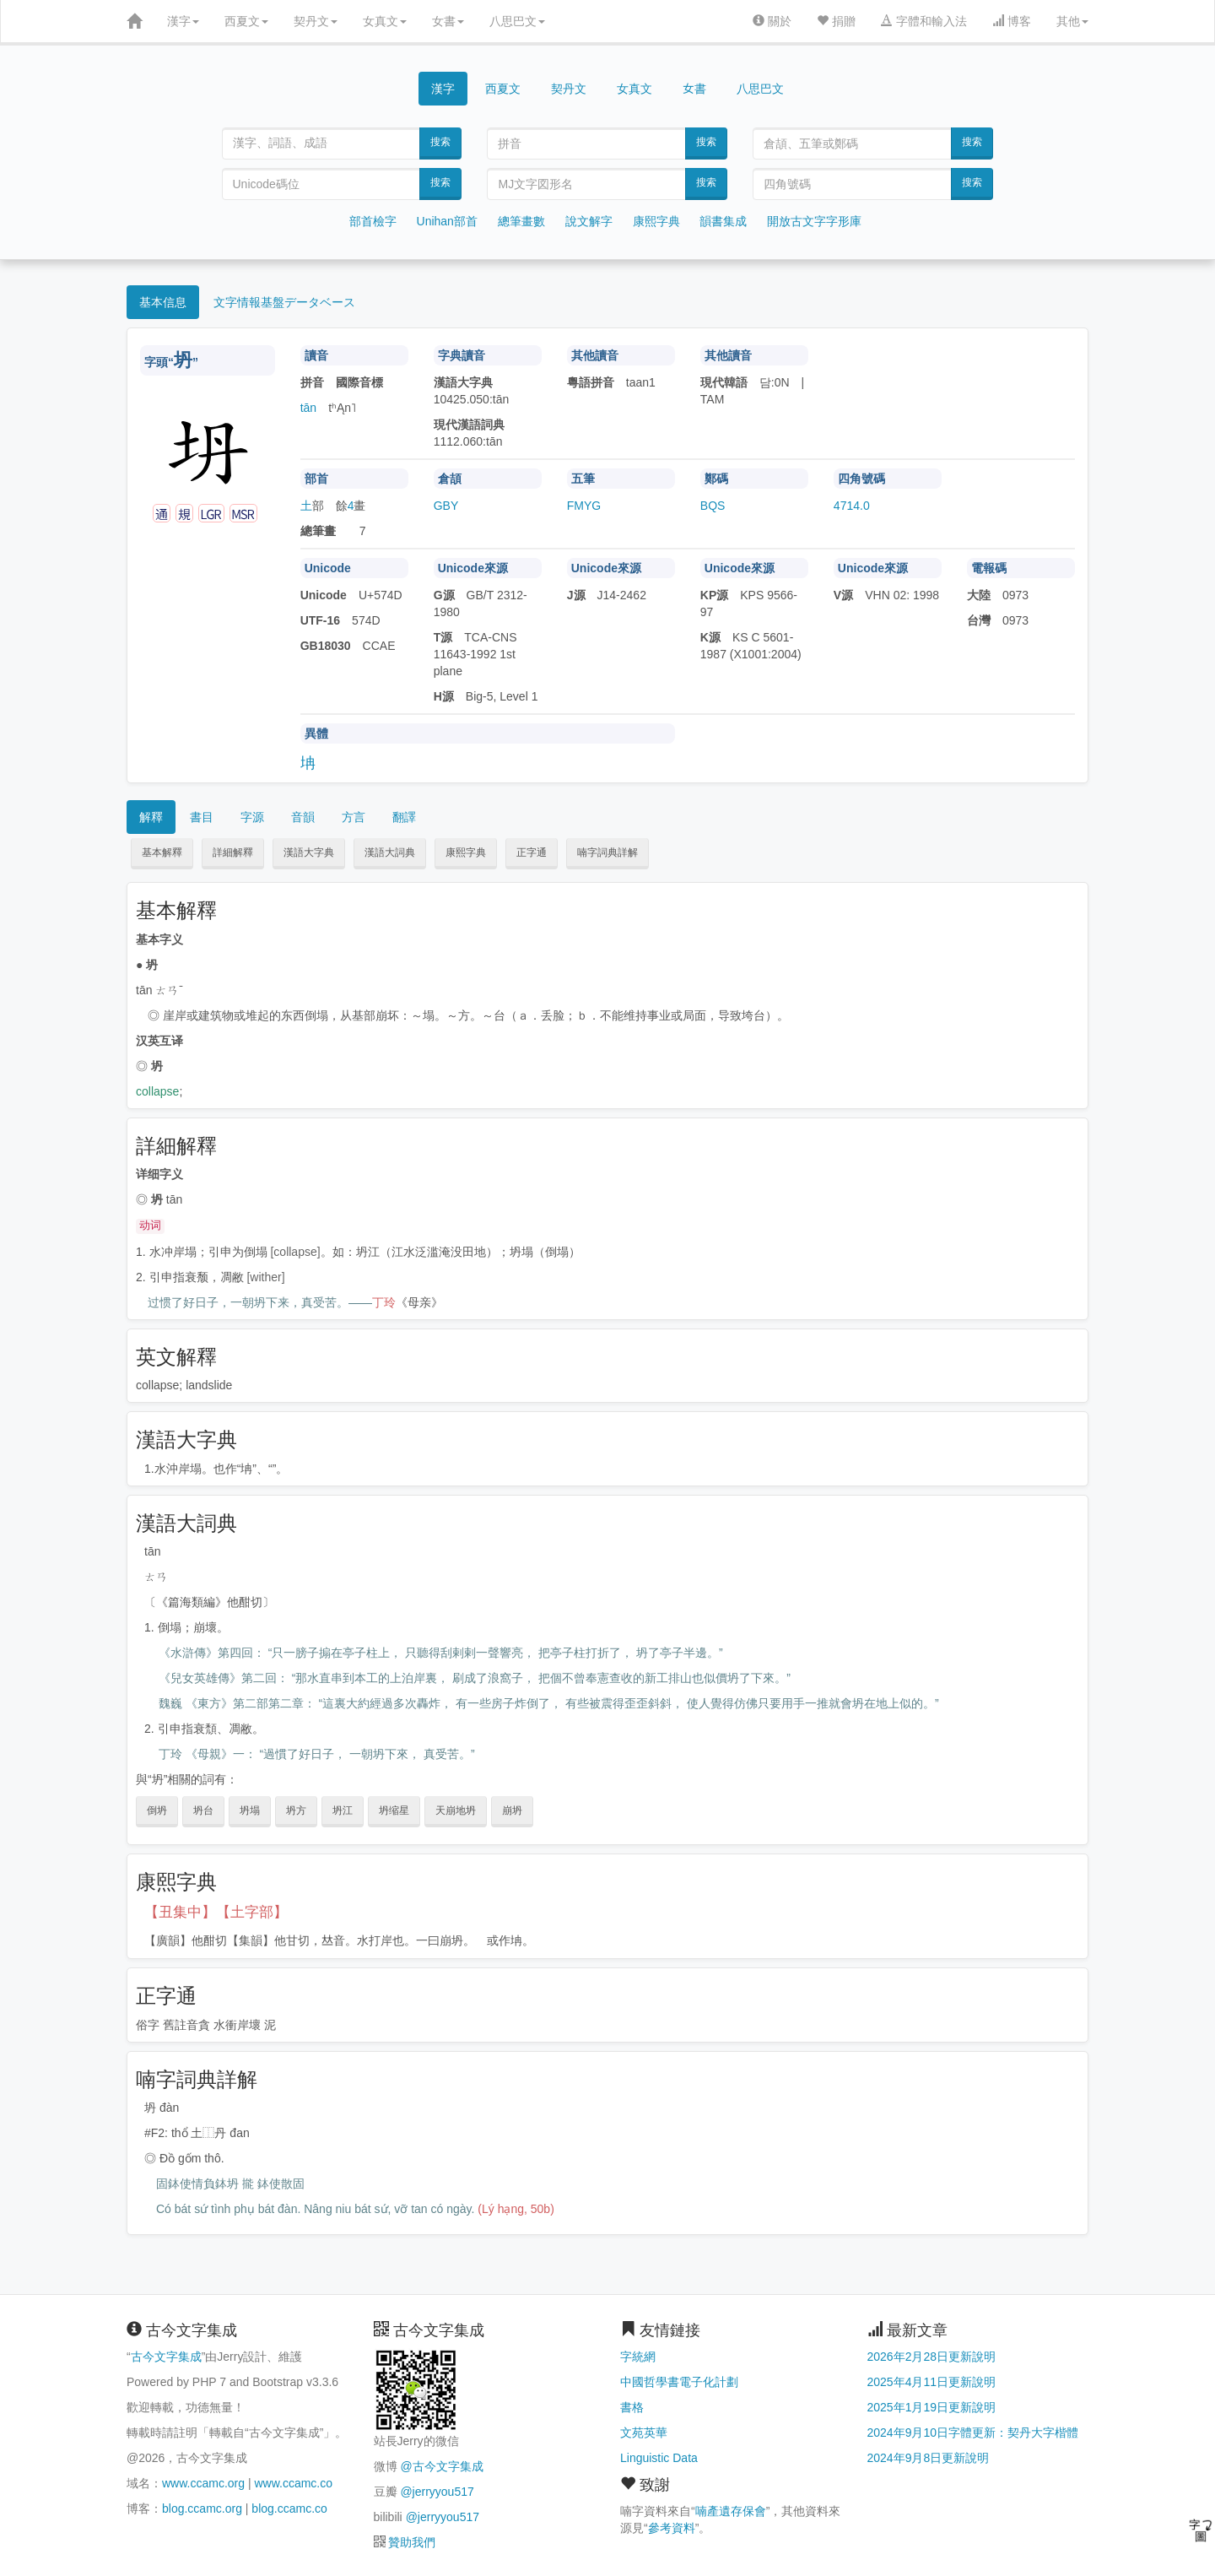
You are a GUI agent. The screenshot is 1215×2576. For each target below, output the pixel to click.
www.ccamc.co (293, 2483)
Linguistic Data (659, 2458)
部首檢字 (373, 221)
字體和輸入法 (924, 21)
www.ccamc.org (203, 2483)
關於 (772, 21)
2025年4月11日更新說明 (931, 2382)
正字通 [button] (531, 852)
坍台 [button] (203, 1810)
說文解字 (589, 221)
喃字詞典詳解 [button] (607, 852)
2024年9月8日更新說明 (928, 2458)
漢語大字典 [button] (309, 852)
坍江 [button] (342, 1810)
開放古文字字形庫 (814, 221)
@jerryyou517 (436, 2491)
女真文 (385, 21)
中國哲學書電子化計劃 (679, 2382)
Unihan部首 (447, 221)
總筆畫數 (521, 221)
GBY (446, 505)
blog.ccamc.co (289, 2508)
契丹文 (316, 21)
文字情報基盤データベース (284, 302)
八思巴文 (517, 21)
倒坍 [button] (157, 1810)
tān (308, 407)
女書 (448, 21)
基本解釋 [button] (162, 852)
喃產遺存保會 (730, 2511)
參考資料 (671, 2528)
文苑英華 (643, 2432)
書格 (632, 2407)
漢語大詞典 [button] (389, 852)
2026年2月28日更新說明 (931, 2356)
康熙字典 (656, 221)
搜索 (440, 142)
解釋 (151, 817)
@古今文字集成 (441, 2466)
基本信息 (162, 302)
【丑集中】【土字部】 (216, 1912)
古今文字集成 (166, 2356)
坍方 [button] (296, 1810)
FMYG (584, 505)
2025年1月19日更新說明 (931, 2407)
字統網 (638, 2356)
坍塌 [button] (250, 1810)
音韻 (303, 817)
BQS (713, 505)
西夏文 (246, 21)
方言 (353, 817)
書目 (201, 817)
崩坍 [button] (512, 1810)
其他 (1072, 21)
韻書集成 (723, 221)
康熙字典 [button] (466, 852)
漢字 (183, 21)
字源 (252, 817)
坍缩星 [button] (394, 1810)
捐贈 (836, 21)
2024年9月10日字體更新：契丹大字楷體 (973, 2432)
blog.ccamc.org (202, 2508)
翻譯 (404, 817)
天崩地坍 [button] (455, 1810)
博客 (1011, 21)
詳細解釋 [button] (233, 852)
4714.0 (852, 505)
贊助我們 (411, 2542)
